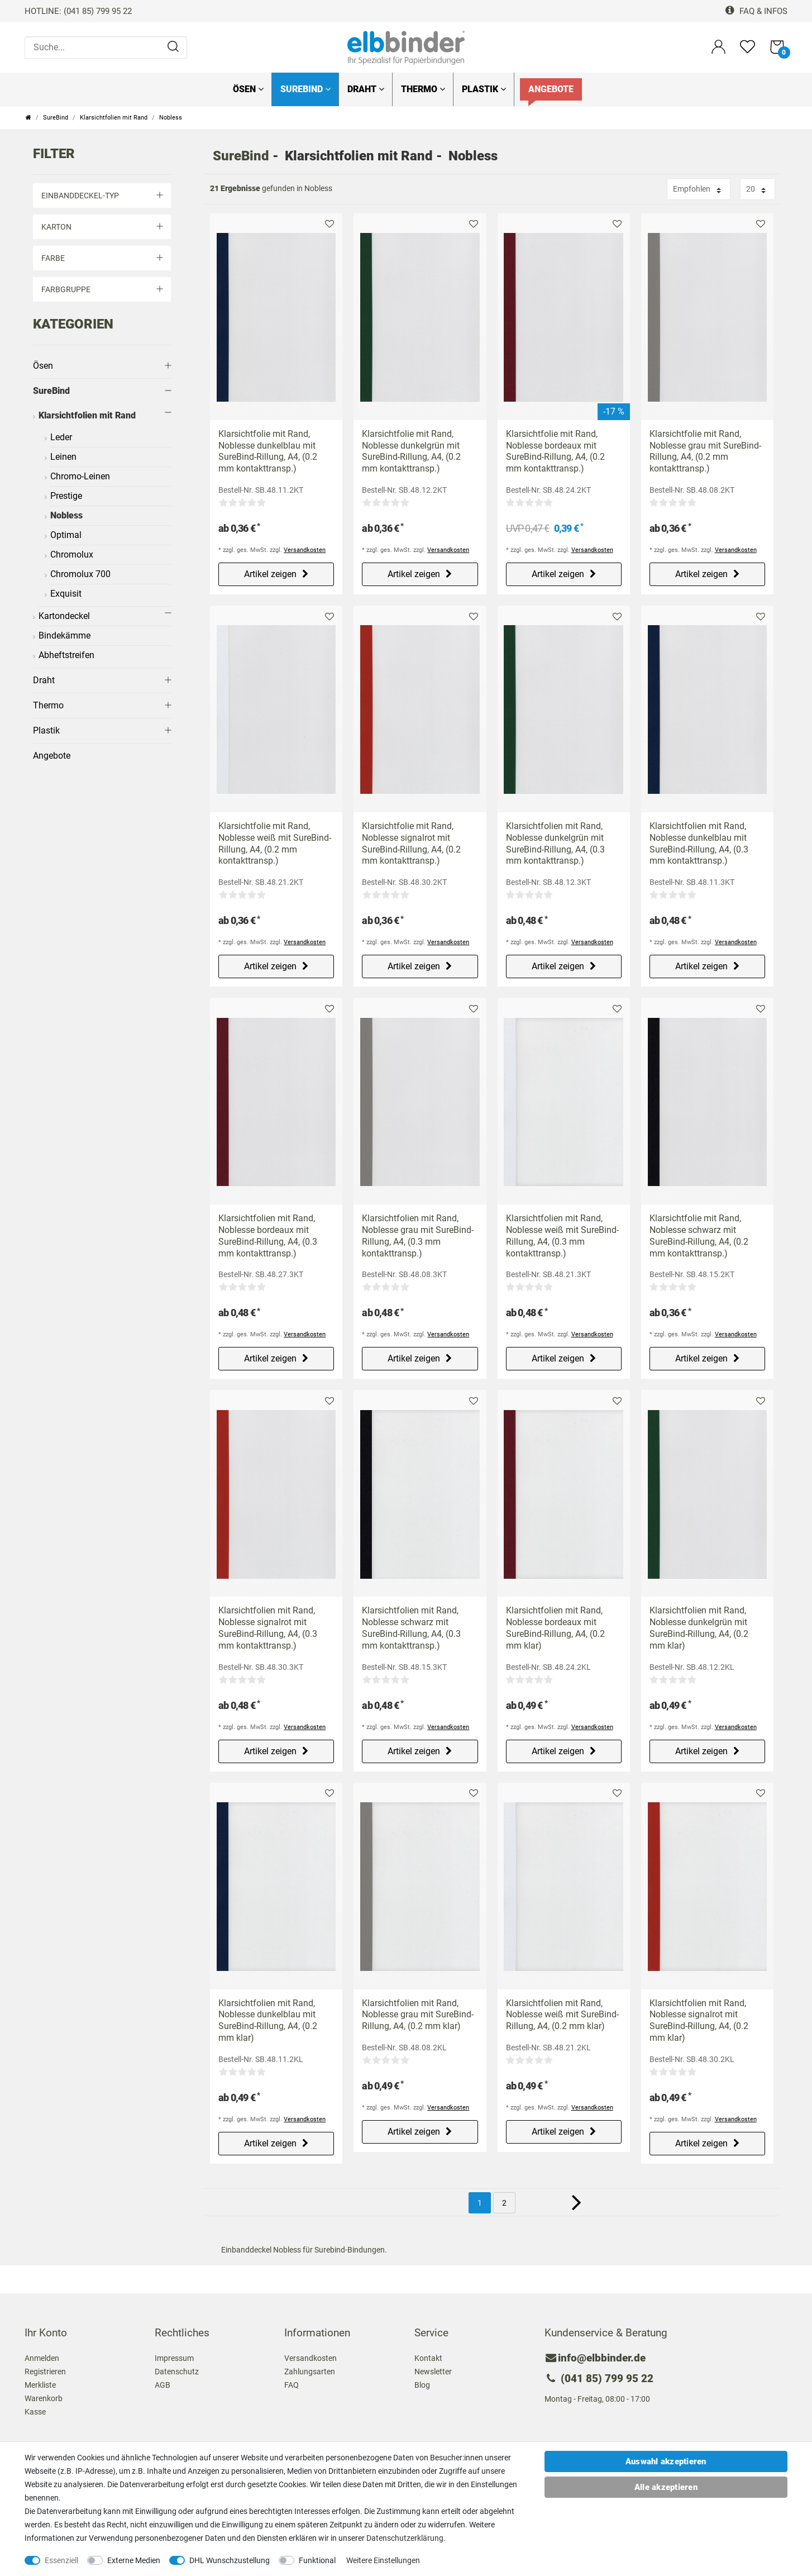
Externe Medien (133, 2560)
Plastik (484, 89)
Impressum (174, 2358)
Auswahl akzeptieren (665, 2461)
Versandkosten (305, 550)
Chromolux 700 (80, 574)
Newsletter (433, 2371)
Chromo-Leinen (80, 476)
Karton (102, 226)
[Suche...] (106, 47)
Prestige (66, 496)
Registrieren (45, 2371)
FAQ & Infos (756, 11)
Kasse (35, 2411)
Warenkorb (44, 2398)
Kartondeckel (64, 616)
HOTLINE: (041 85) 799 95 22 (78, 11)
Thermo (423, 89)
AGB (162, 2384)
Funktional (317, 2560)
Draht (365, 89)
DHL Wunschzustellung (229, 2560)
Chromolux (71, 554)
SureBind (305, 89)
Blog (422, 2384)
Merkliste (329, 224)
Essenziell (61, 2560)
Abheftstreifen (66, 655)
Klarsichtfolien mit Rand (113, 117)
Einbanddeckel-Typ (102, 195)
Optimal (66, 535)
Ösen (248, 89)
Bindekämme (64, 635)
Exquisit (66, 593)
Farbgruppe (102, 289)
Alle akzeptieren (666, 2487)
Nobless (66, 515)
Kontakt (428, 2358)
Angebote (551, 89)
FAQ (291, 2384)
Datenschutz (177, 2371)
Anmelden (42, 2358)
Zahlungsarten (309, 2371)
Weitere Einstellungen (383, 2560)
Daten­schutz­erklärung (404, 2538)
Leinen (63, 456)
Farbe (102, 258)
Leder (61, 437)
